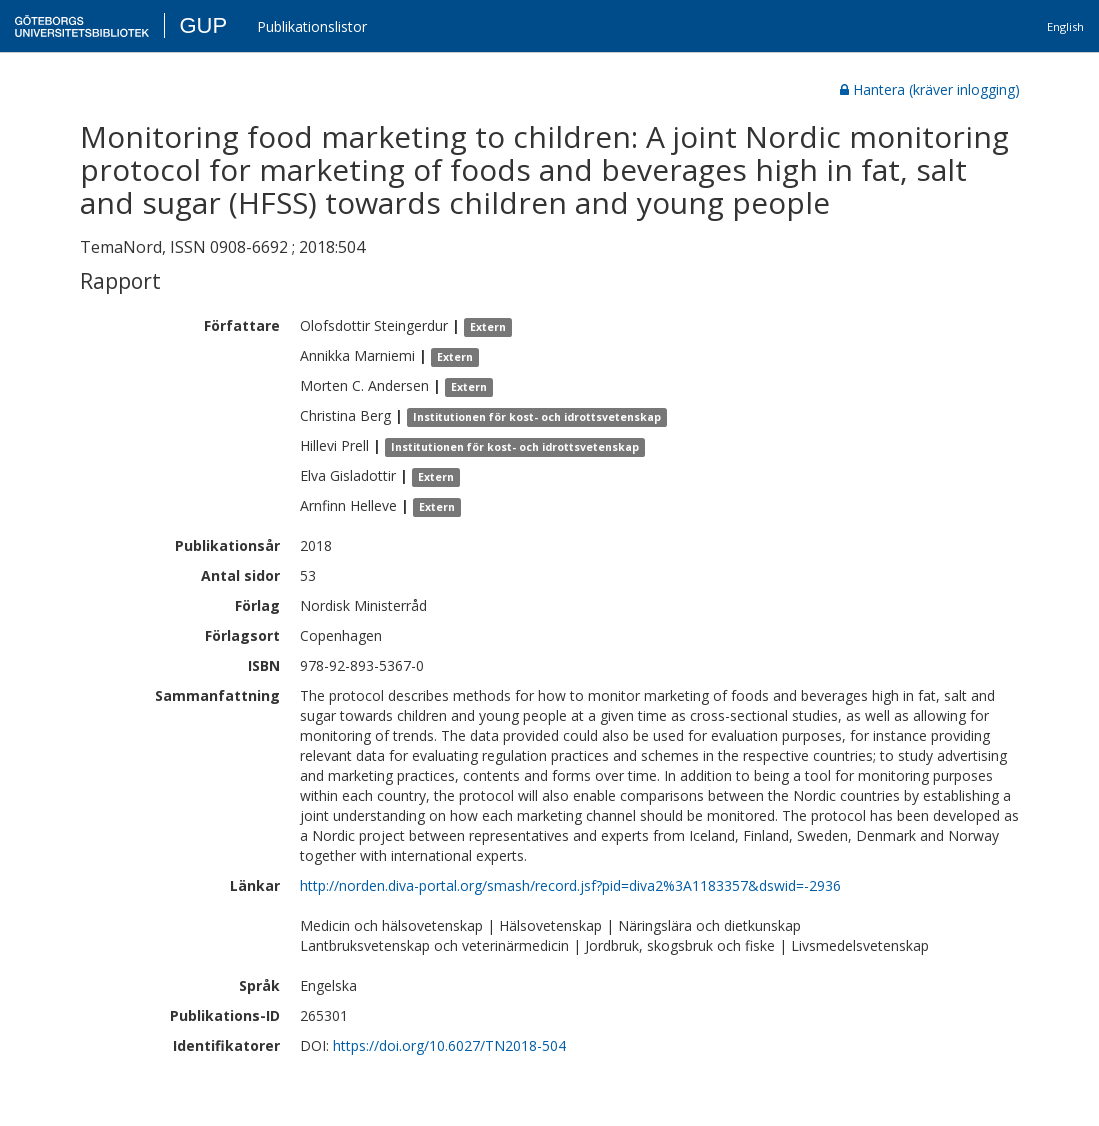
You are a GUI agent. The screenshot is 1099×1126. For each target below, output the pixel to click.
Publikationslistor (312, 26)
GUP (203, 25)
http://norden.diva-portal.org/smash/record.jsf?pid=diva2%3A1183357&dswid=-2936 (570, 885)
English (1065, 26)
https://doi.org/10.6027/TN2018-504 (449, 1045)
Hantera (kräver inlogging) (930, 89)
